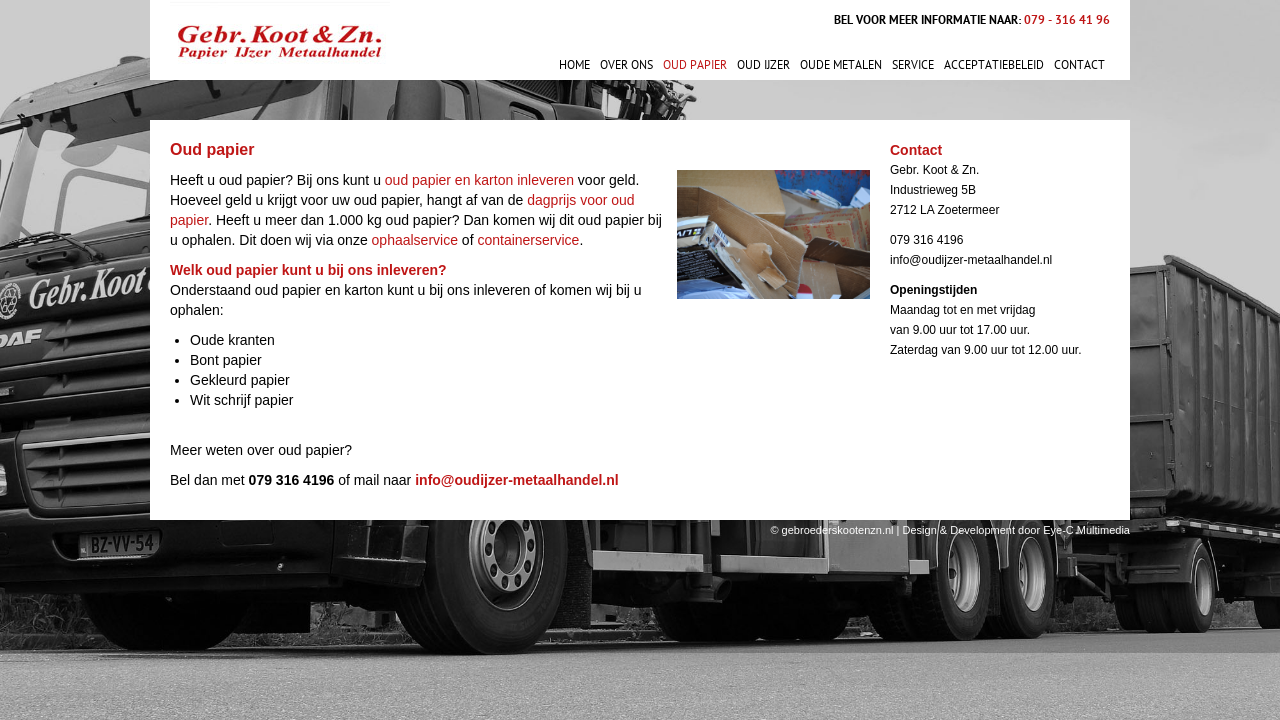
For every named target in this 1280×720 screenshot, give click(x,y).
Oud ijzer (763, 65)
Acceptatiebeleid (994, 65)
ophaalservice (415, 240)
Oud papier (695, 65)
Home (574, 65)
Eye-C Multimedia (1086, 530)
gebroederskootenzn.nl (838, 530)
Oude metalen (841, 65)
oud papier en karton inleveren (479, 180)
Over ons (626, 65)
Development (982, 530)
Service (913, 65)
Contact (1079, 65)
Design (920, 530)
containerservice (528, 240)
